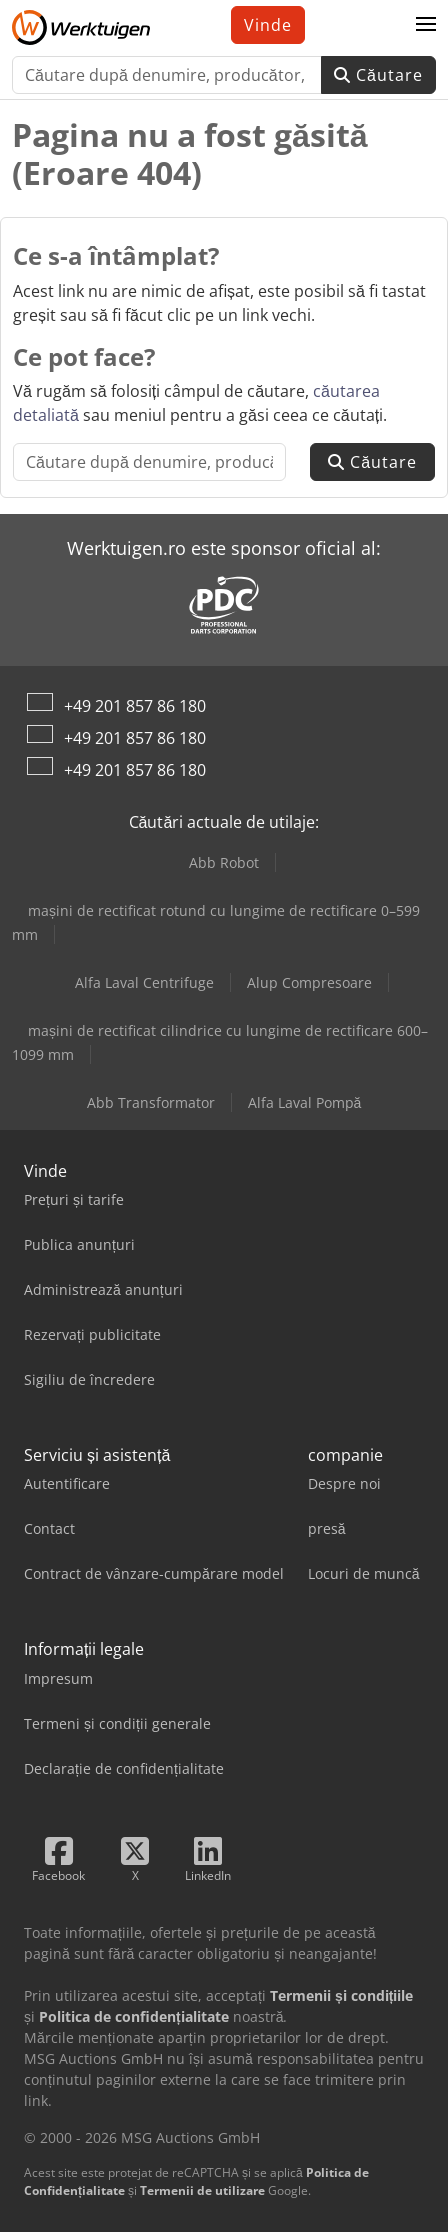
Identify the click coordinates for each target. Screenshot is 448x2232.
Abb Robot (224, 862)
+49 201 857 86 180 (135, 706)
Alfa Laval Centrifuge (144, 982)
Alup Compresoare (309, 982)
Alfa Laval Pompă (305, 1102)
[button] (426, 25)
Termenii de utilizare (202, 2190)
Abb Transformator (151, 1102)
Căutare (378, 75)
